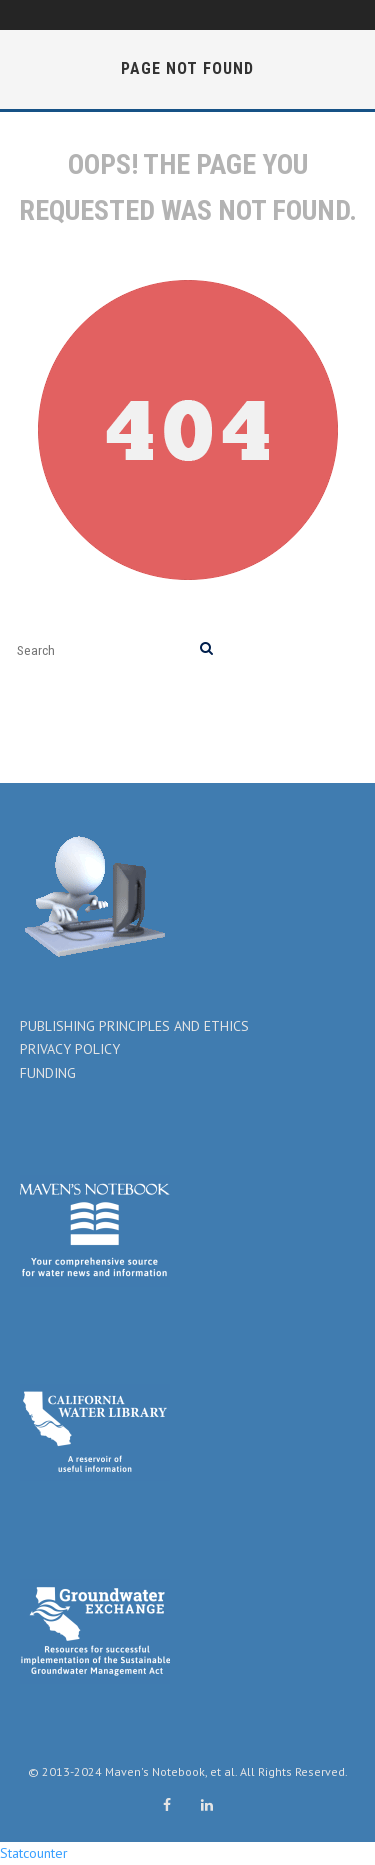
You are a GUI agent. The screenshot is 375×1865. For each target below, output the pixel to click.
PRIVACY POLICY (70, 1049)
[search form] (104, 649)
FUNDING (48, 1073)
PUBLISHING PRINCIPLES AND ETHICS (134, 1026)
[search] (206, 649)
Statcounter (34, 1853)
